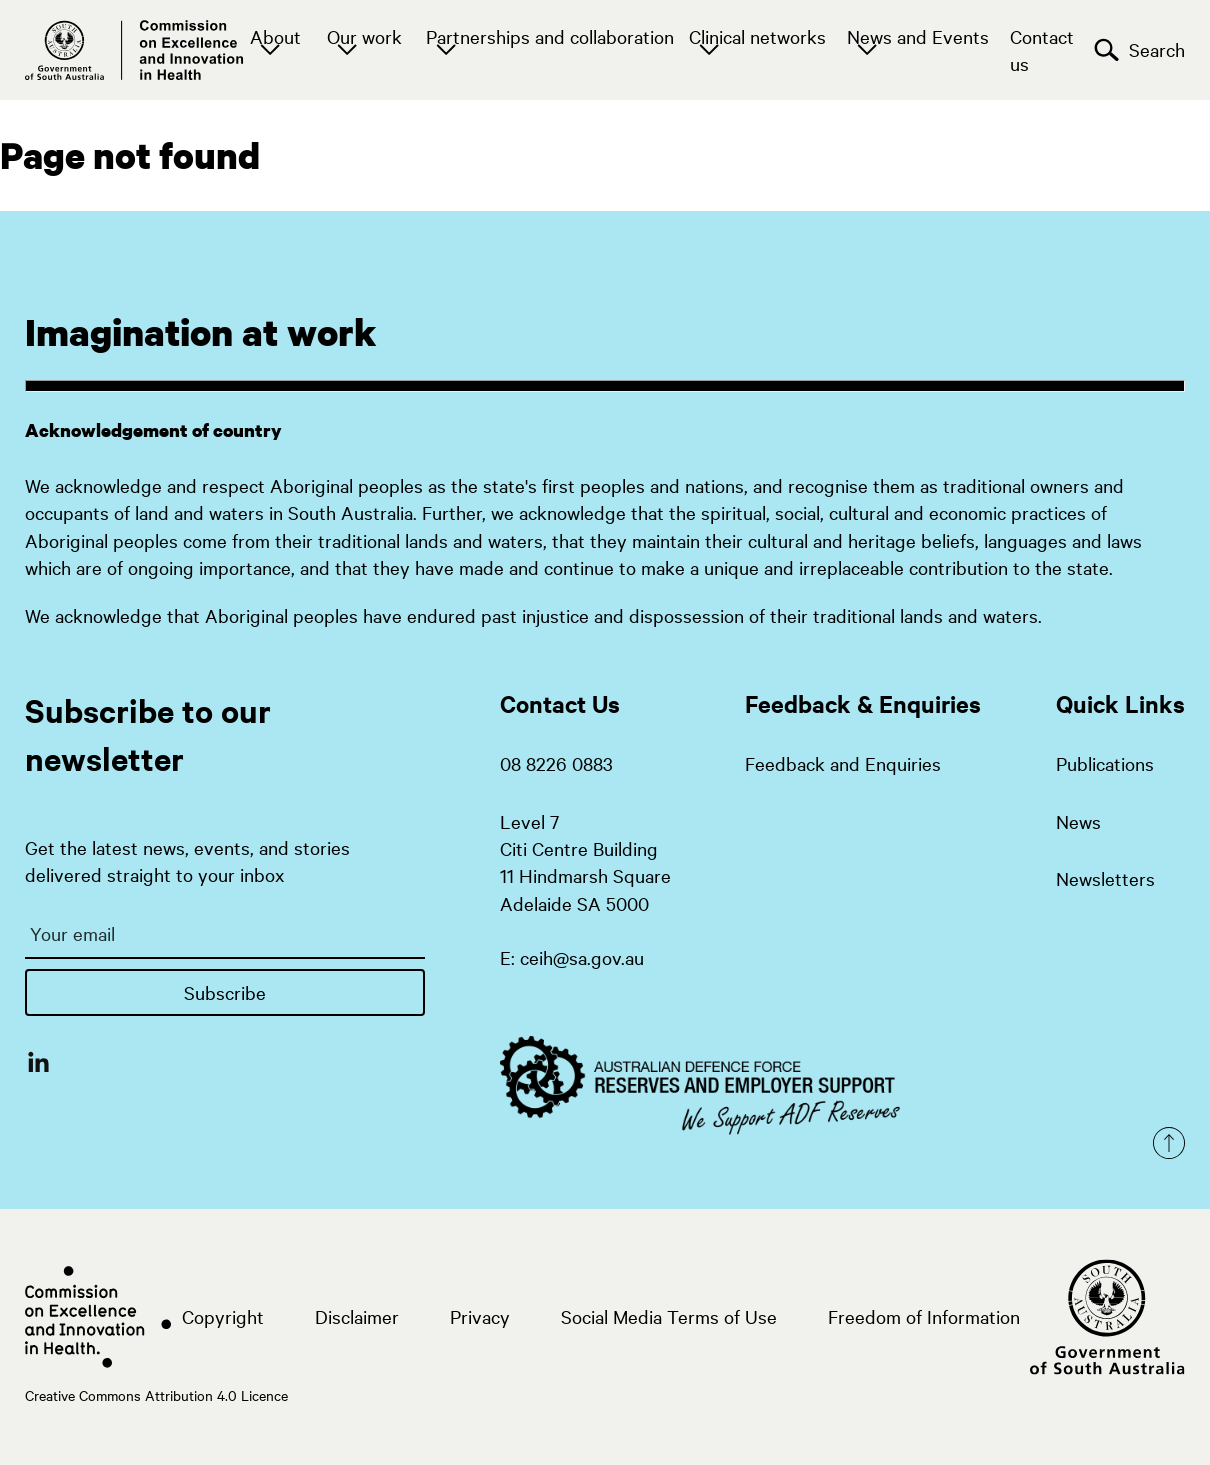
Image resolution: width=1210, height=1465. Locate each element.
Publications (1105, 763)
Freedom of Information (924, 1316)
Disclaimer (357, 1316)
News (1078, 821)
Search (1140, 50)
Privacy (480, 1316)
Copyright (223, 1316)
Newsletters (1105, 878)
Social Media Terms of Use (669, 1316)
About (275, 36)
